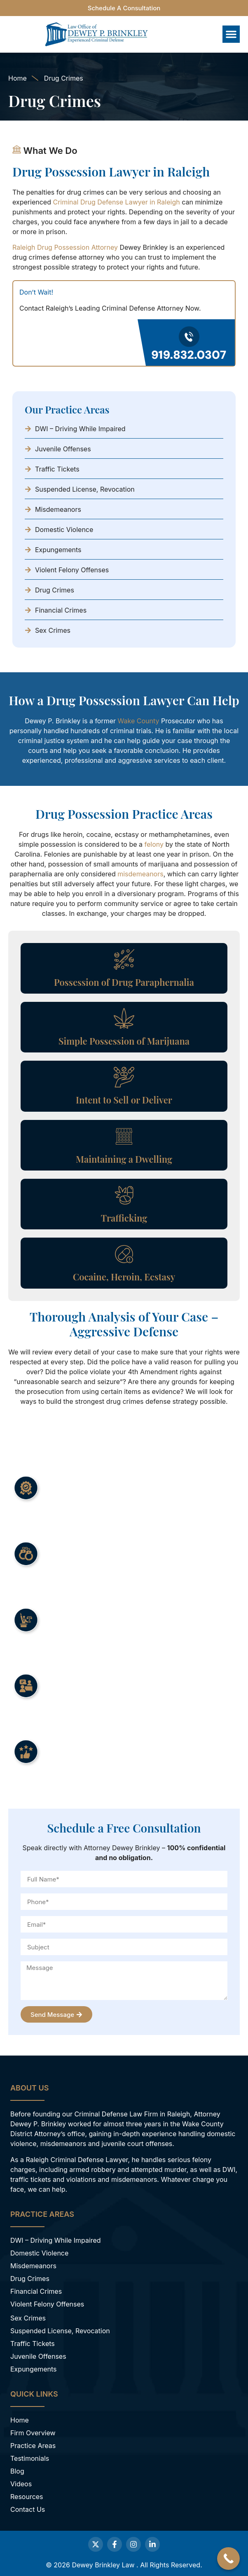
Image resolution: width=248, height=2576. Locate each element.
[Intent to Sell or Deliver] (124, 1077)
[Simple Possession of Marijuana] (124, 1018)
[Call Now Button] (228, 2558)
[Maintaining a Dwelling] (124, 1136)
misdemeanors (140, 874)
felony (154, 844)
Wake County (138, 721)
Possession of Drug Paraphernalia (124, 982)
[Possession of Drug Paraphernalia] (124, 959)
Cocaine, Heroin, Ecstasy (124, 1277)
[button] (231, 34)
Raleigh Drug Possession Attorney (65, 247)
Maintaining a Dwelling (124, 1159)
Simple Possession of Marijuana (124, 1041)
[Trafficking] (124, 1195)
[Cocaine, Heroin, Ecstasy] (124, 1254)
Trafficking (124, 1218)
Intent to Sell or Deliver (124, 1100)
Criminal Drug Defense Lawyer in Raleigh (116, 202)
